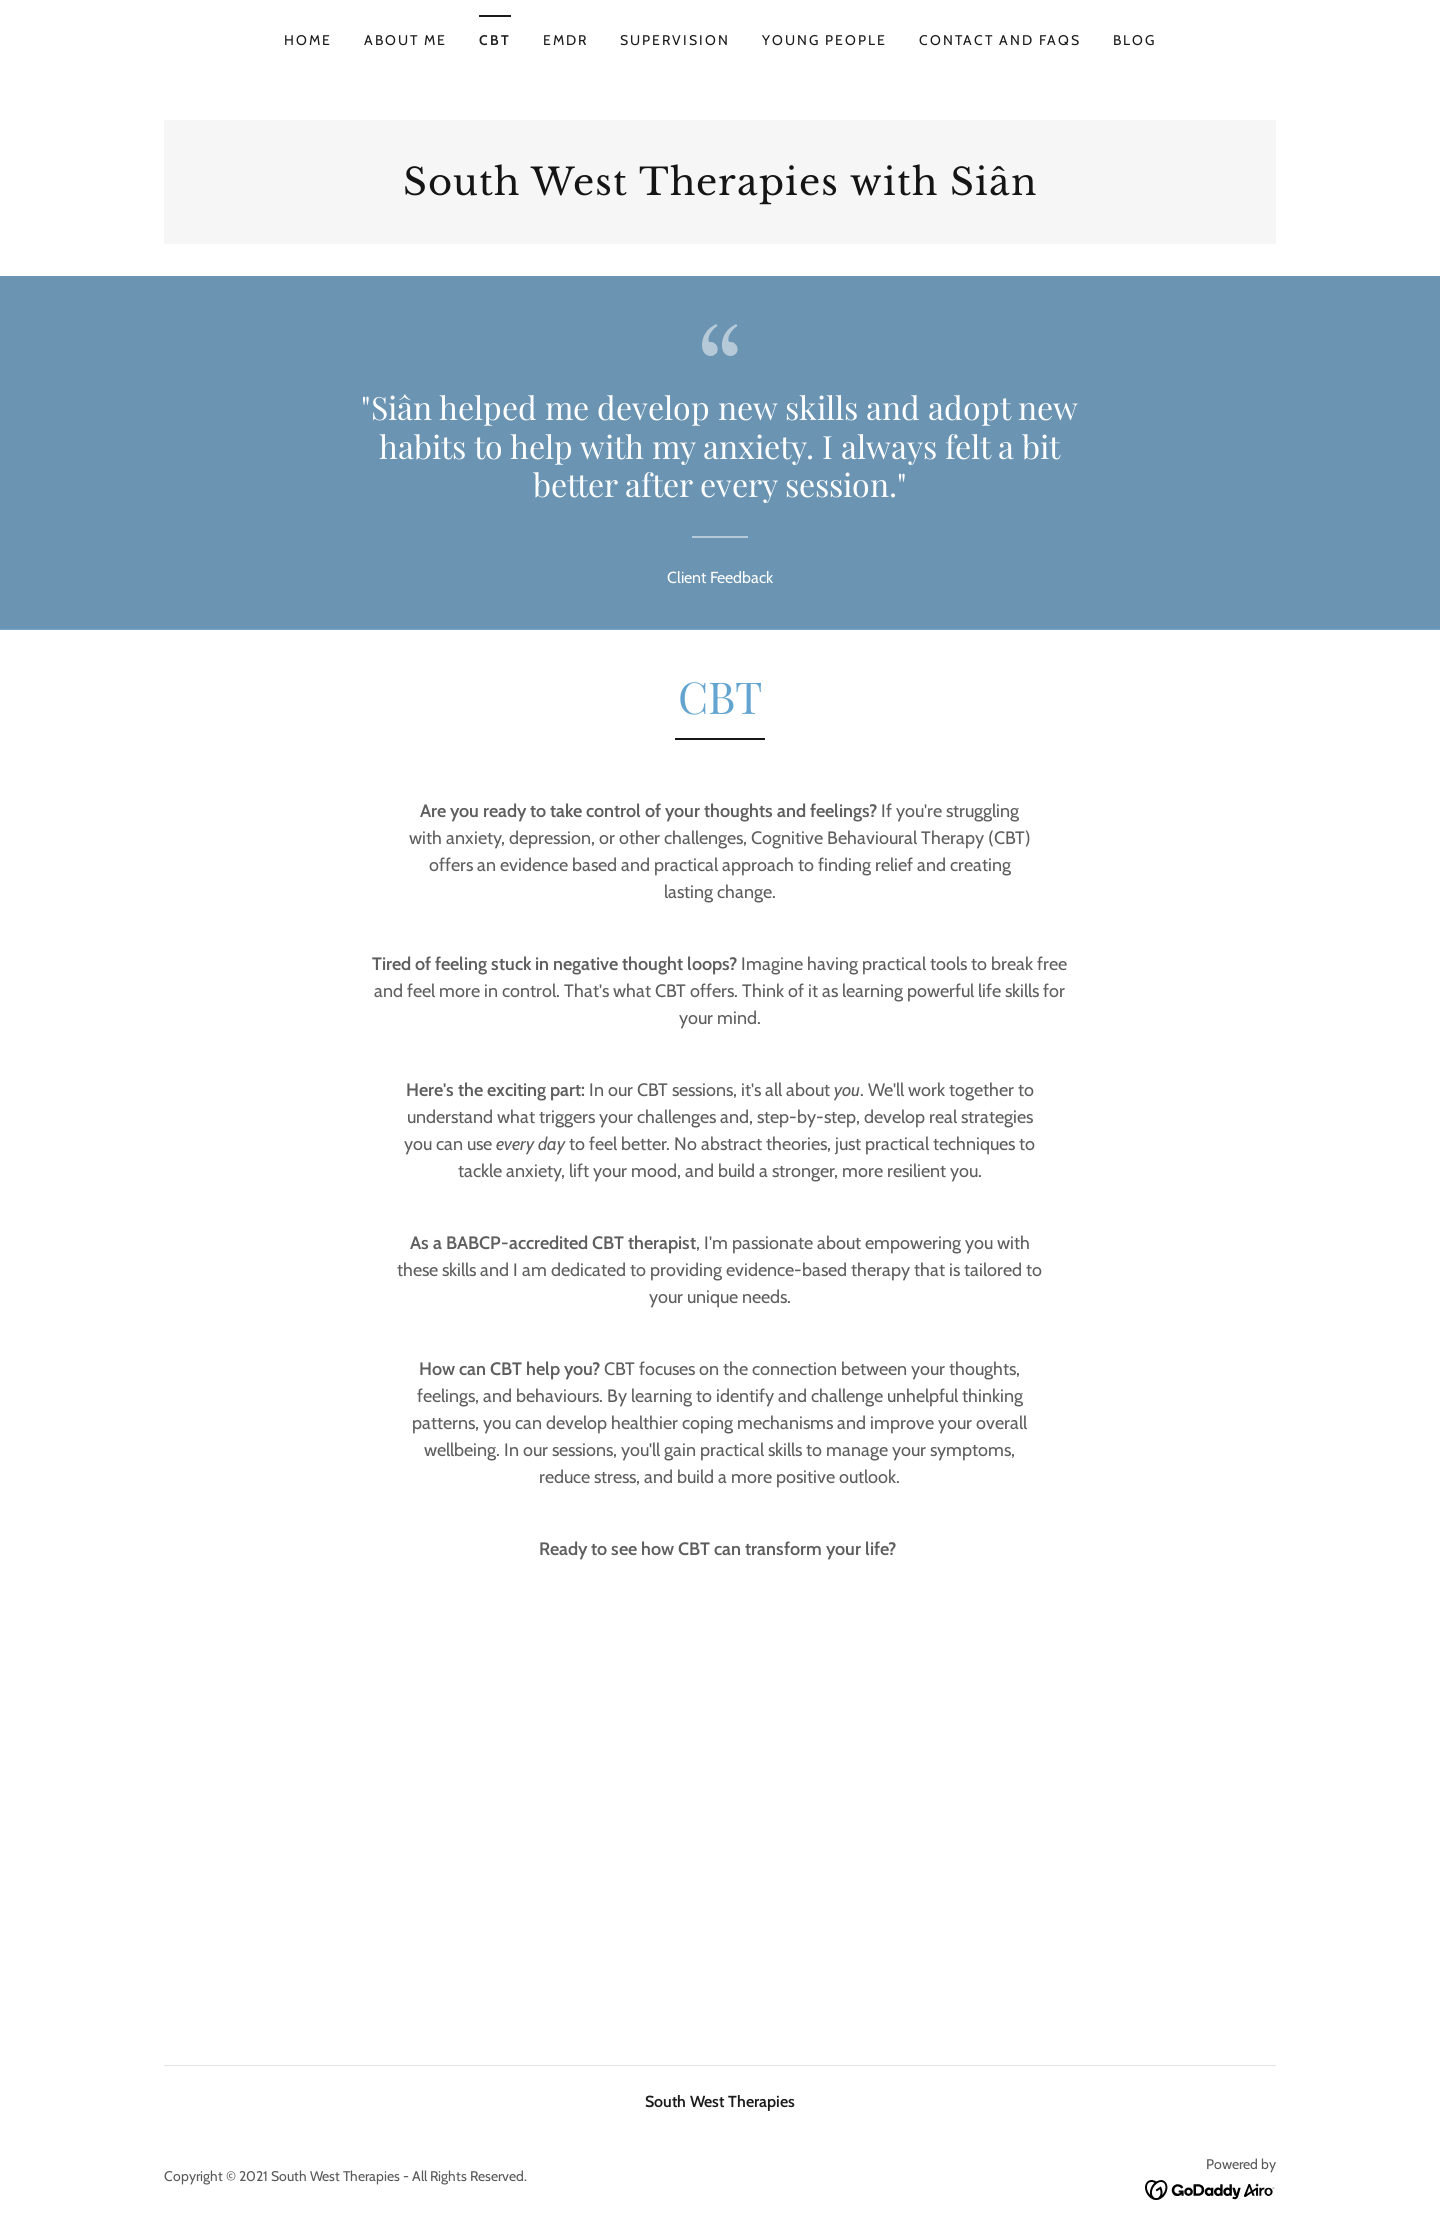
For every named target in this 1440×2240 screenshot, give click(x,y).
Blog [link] (1134, 40)
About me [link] (405, 40)
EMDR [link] (565, 40)
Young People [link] (824, 40)
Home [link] (308, 40)
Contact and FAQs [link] (1000, 40)
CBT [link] (495, 40)
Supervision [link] (675, 40)
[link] (720, 189)
